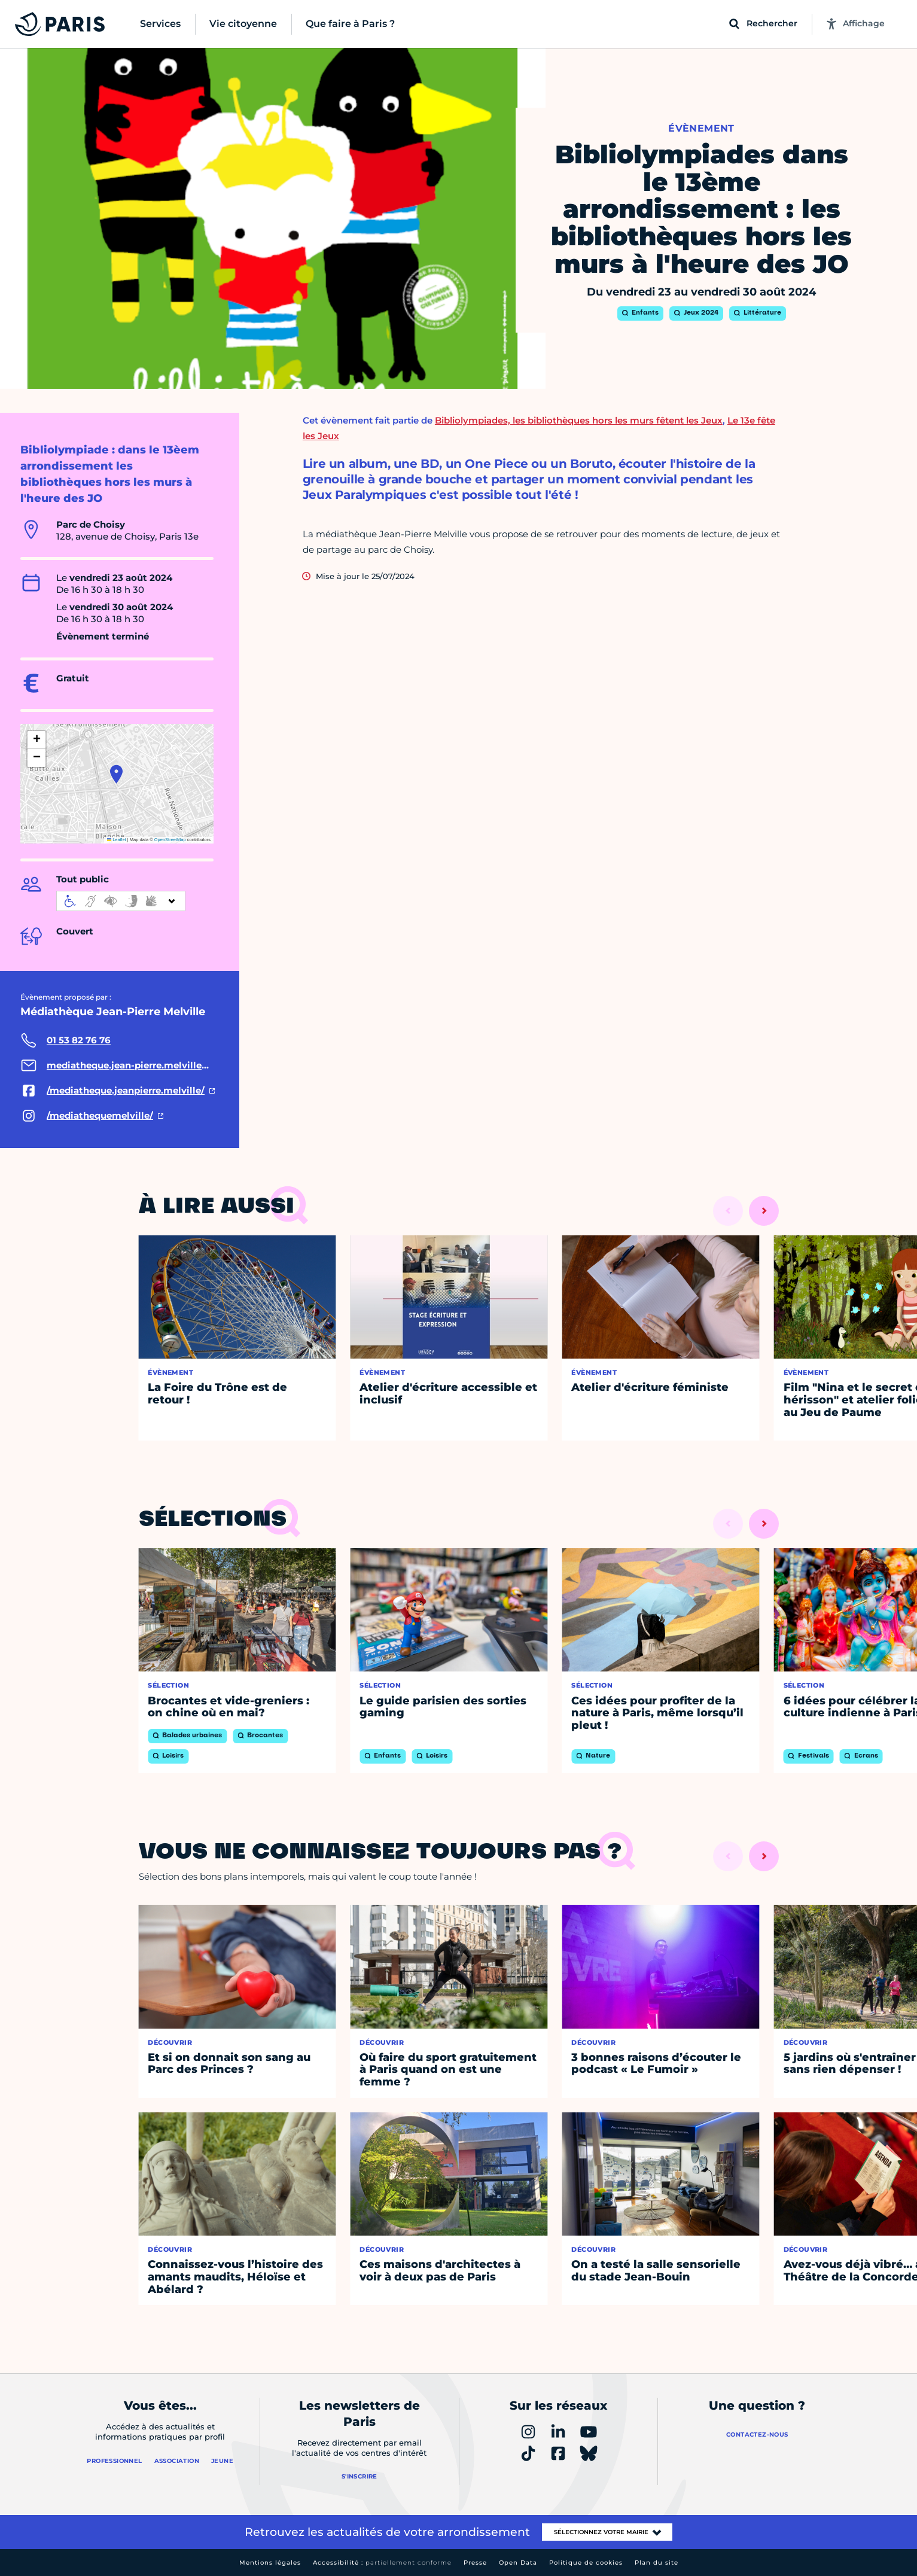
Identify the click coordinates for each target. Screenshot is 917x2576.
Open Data (518, 2562)
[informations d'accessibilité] (120, 901)
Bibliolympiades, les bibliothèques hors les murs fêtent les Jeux (579, 420)
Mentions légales (270, 2562)
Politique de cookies (586, 2562)
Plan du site (656, 2562)
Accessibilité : (382, 2562)
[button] (116, 774)
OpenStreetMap (170, 839)
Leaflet (116, 839)
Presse (475, 2562)
